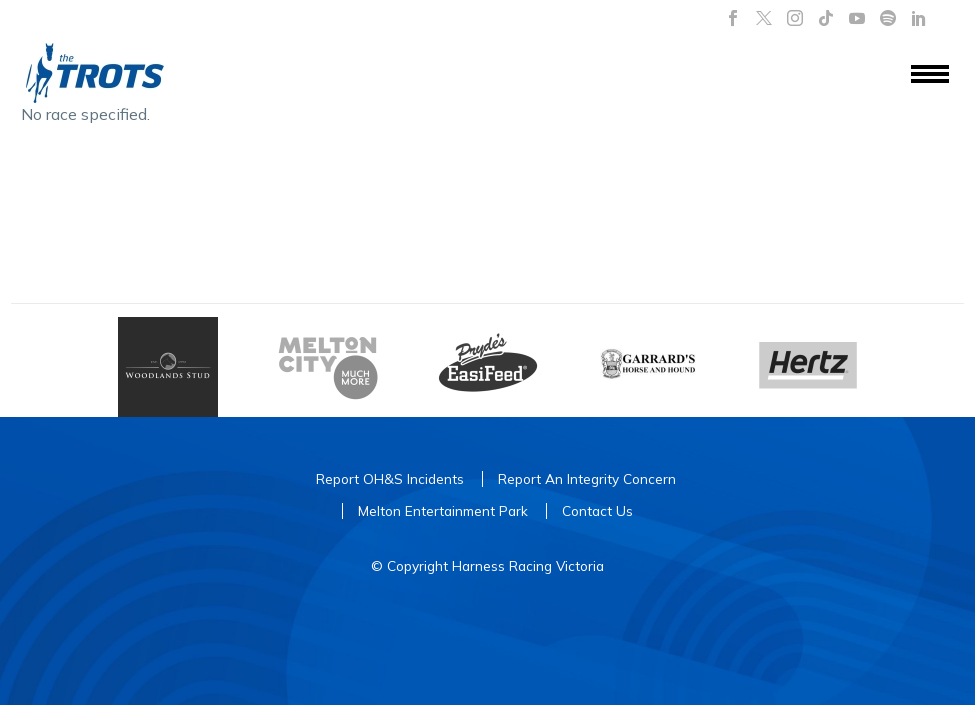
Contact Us (597, 510)
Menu (930, 74)
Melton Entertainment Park (443, 510)
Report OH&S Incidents (390, 478)
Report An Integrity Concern (587, 478)
